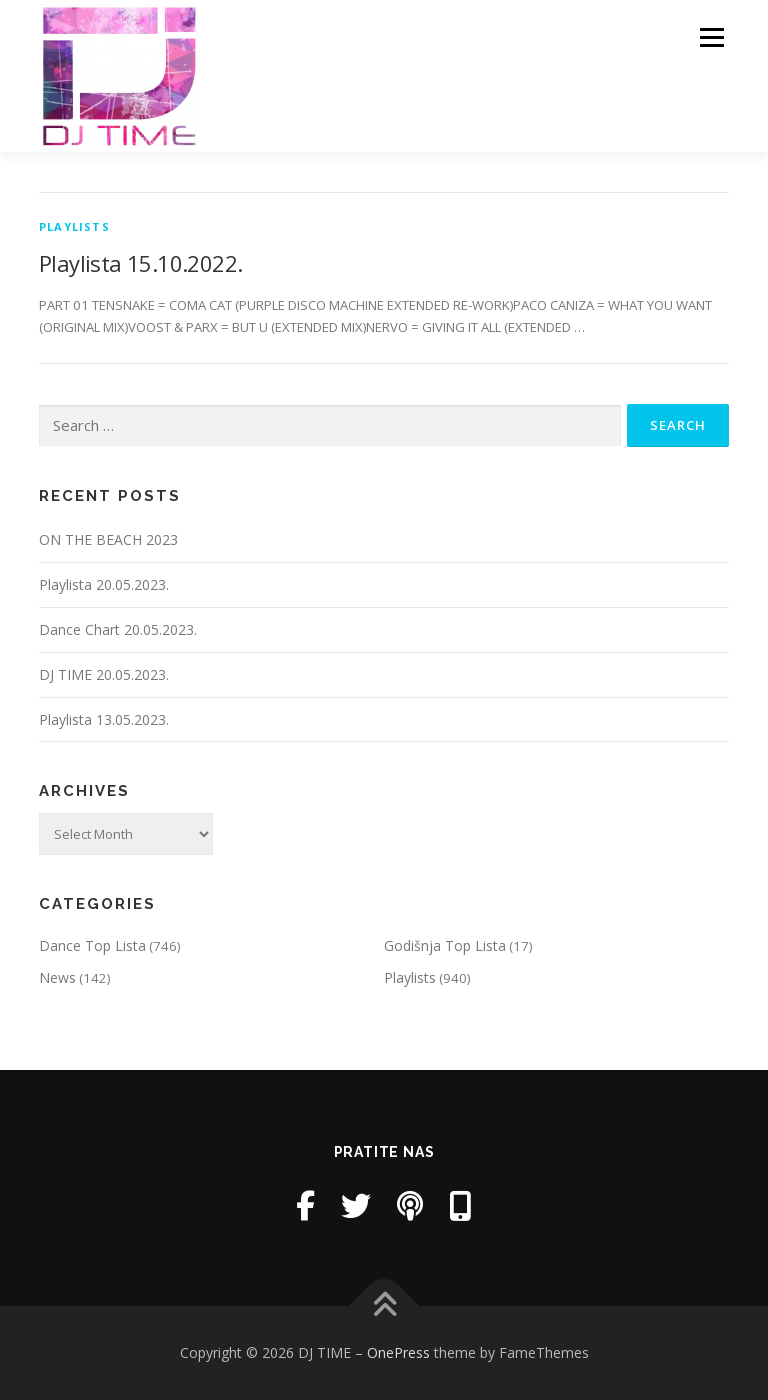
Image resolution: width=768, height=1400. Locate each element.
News (57, 977)
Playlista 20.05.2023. (104, 584)
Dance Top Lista (92, 945)
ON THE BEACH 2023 (108, 539)
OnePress (398, 1352)
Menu (711, 37)
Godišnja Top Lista (445, 945)
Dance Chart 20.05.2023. (118, 629)
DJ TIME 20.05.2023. (104, 674)
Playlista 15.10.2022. (140, 263)
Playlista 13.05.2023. (104, 719)
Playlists (74, 226)
